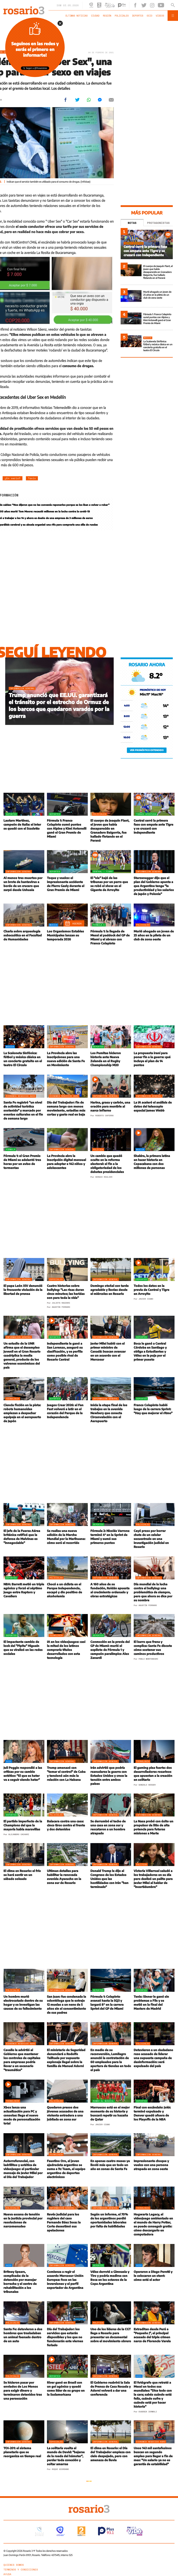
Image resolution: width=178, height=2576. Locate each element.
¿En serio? (12, 478)
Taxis (32, 478)
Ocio (149, 15)
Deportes (137, 15)
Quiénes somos (13, 2565)
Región (107, 15)
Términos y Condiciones (20, 2569)
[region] (89, 35)
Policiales (122, 15)
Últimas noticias (76, 15)
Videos (160, 15)
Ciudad (95, 15)
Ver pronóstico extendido (147, 750)
